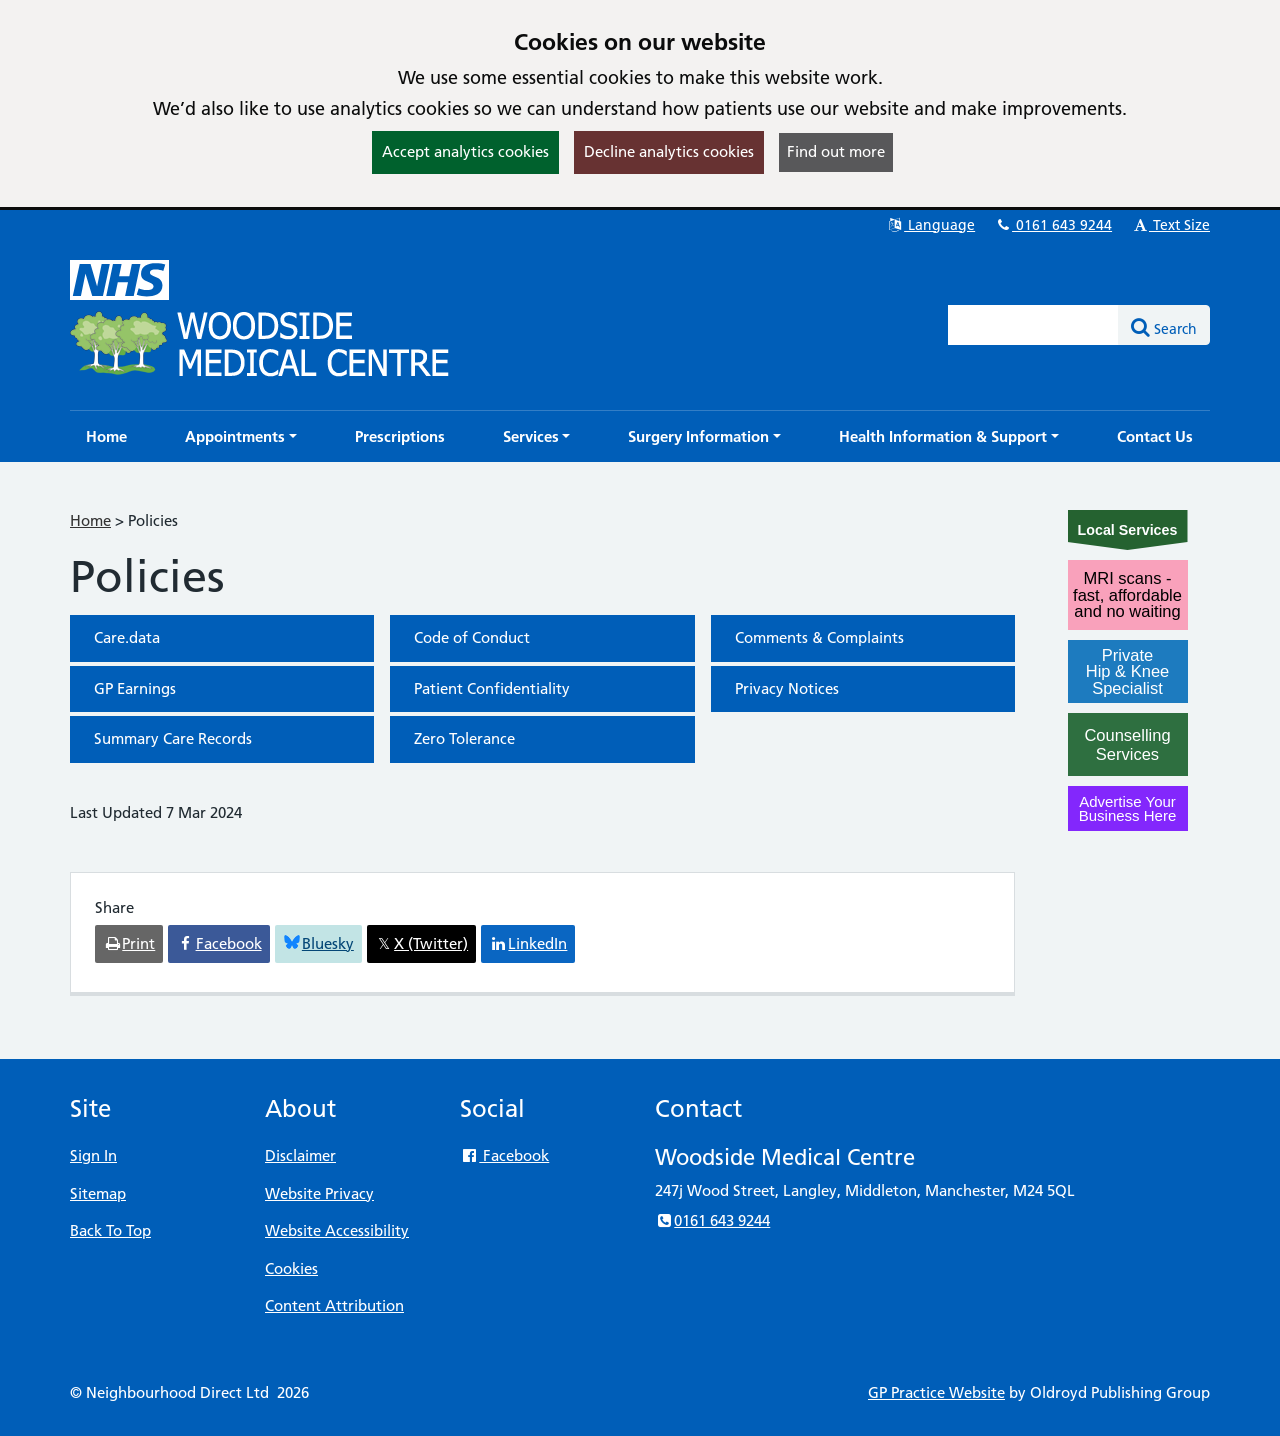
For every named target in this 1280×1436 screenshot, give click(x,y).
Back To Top (110, 1230)
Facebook (504, 1155)
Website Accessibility (337, 1230)
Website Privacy (319, 1193)
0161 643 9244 (1053, 225)
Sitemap (98, 1193)
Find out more (836, 151)
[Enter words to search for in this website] (1034, 325)
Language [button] (930, 225)
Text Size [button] (1170, 225)
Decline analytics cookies (669, 151)
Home (90, 520)
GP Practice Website (936, 1392)
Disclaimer (300, 1155)
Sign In (93, 1155)
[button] (241, 436)
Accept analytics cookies (465, 151)
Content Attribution (334, 1305)
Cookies (291, 1268)
